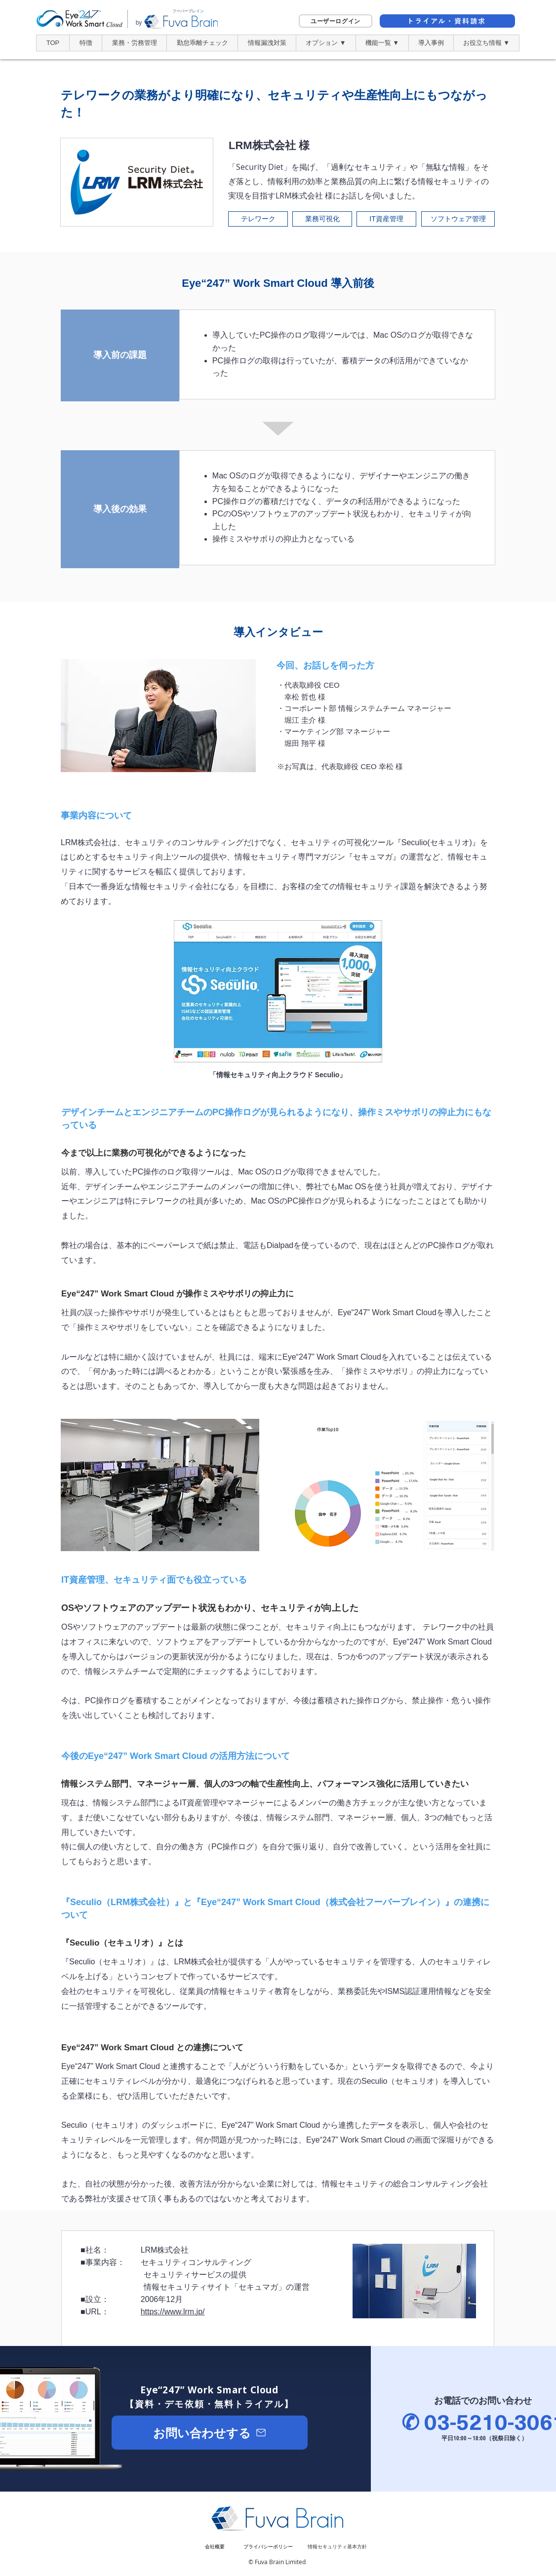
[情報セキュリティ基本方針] (337, 2547)
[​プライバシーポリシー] (268, 2547)
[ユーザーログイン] (335, 21)
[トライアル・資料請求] (447, 21)
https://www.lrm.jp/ (173, 2311)
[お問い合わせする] (210, 2433)
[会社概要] (214, 2547)
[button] (326, 43)
